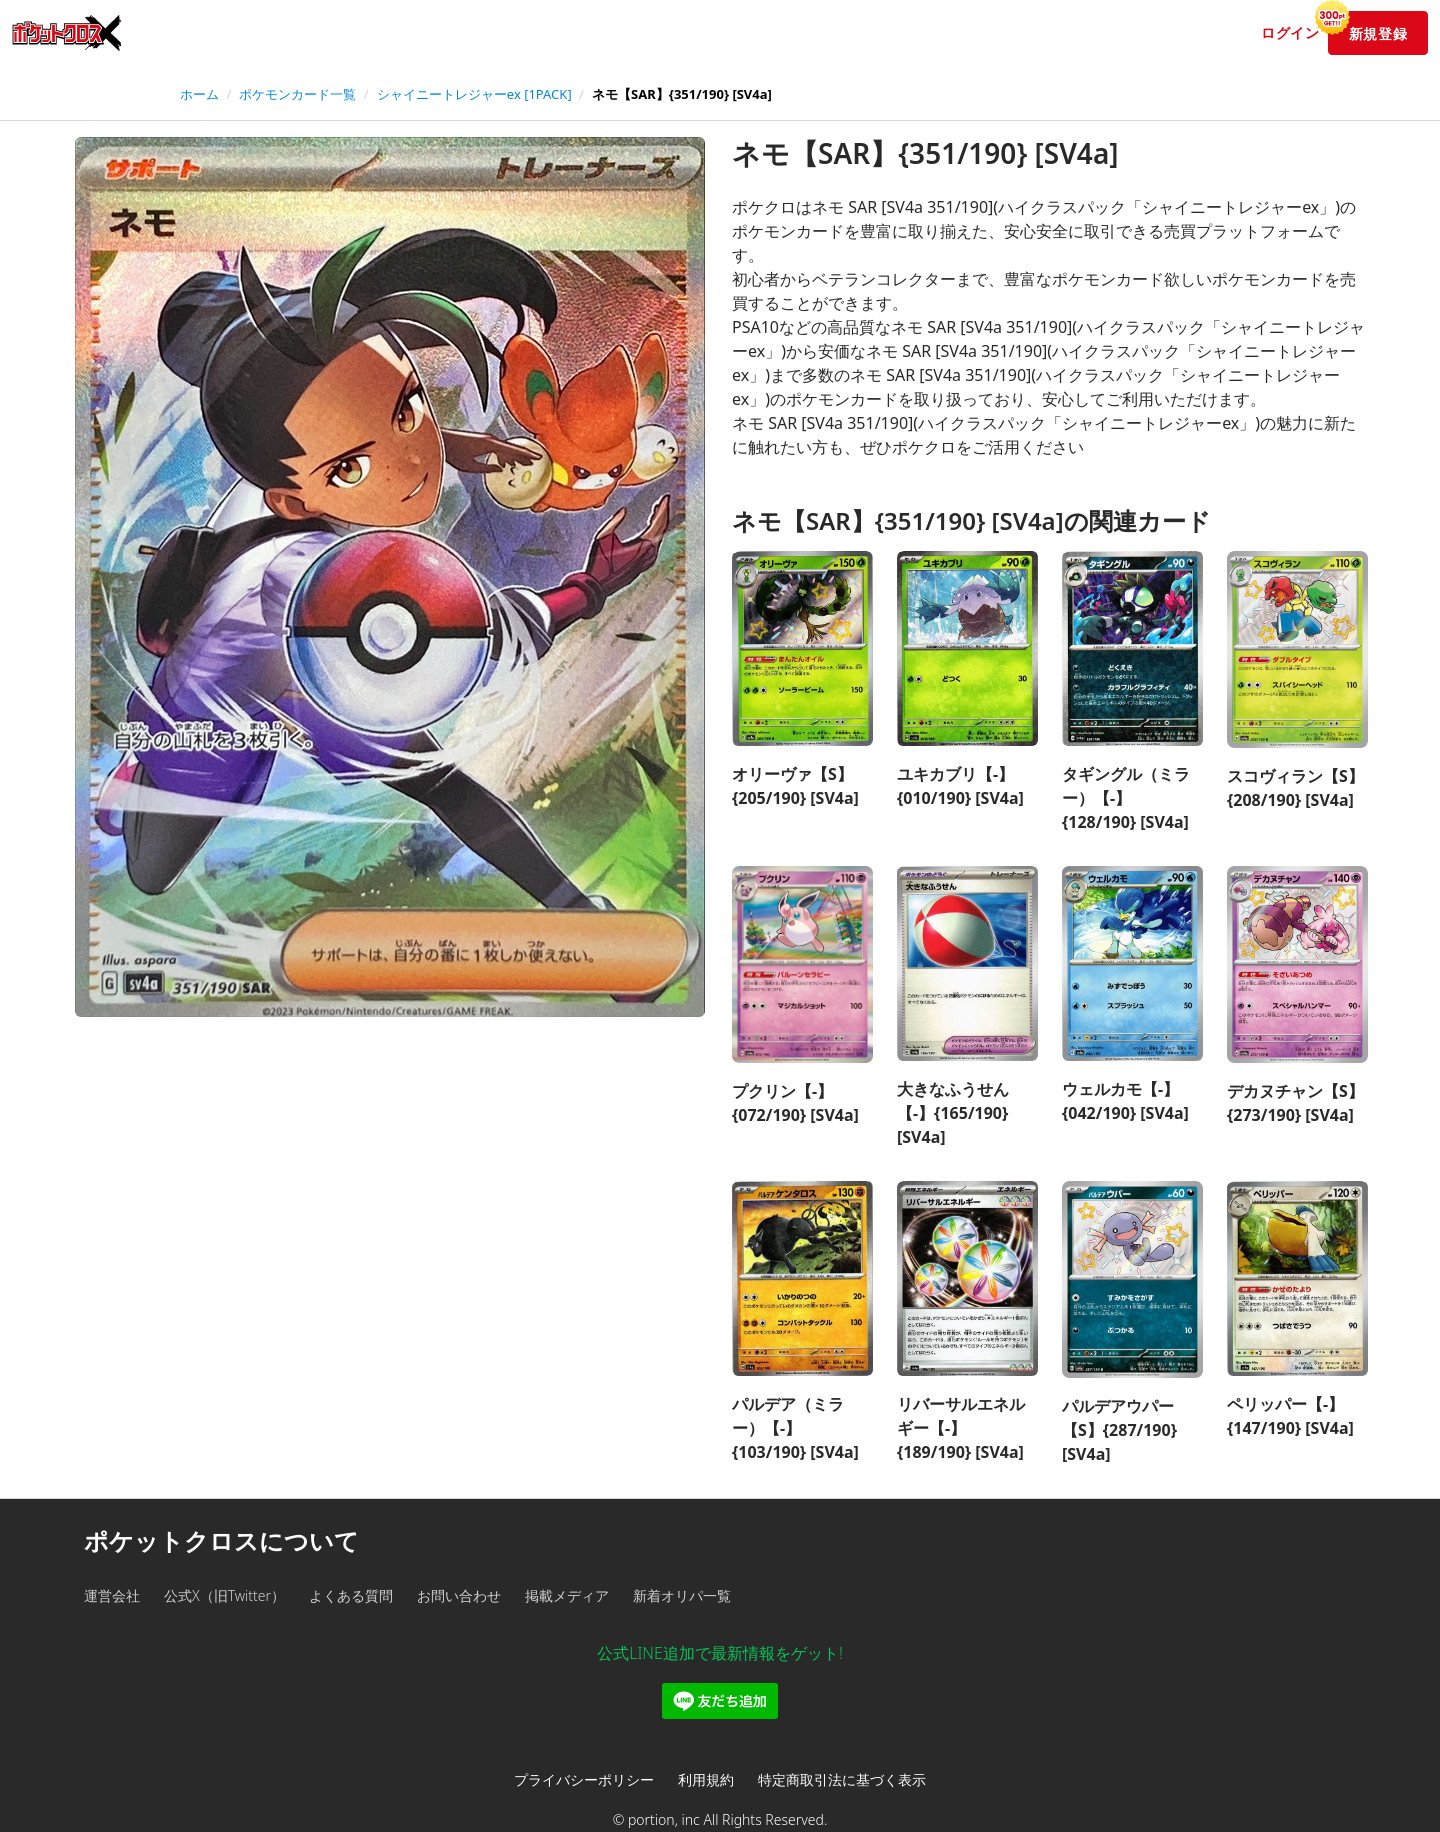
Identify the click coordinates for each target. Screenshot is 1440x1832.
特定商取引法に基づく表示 (842, 1779)
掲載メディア (567, 1595)
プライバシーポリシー (584, 1779)
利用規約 (706, 1779)
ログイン (1290, 32)
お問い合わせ (459, 1595)
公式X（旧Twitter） (224, 1595)
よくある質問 (351, 1595)
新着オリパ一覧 (682, 1595)
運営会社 (112, 1595)
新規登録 (1367, 27)
